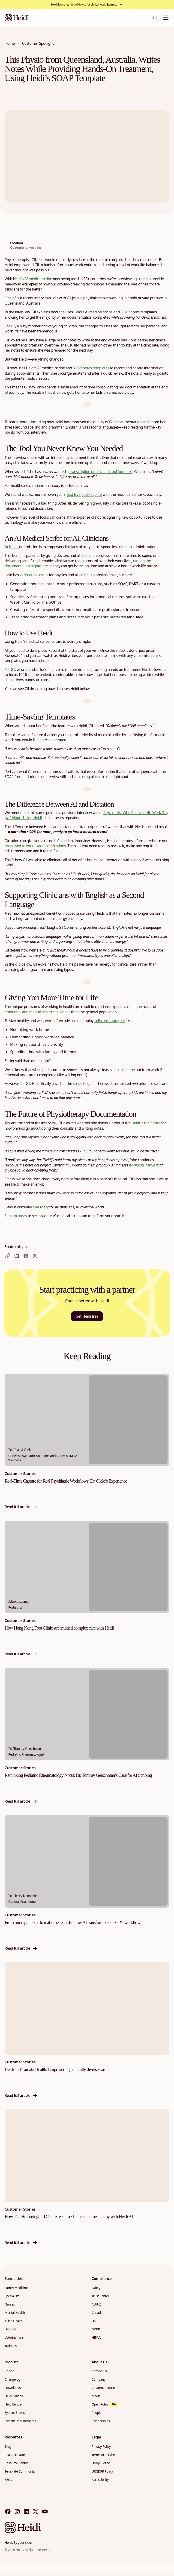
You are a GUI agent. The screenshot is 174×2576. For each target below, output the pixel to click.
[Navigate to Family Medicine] (16, 2287)
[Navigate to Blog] (8, 2446)
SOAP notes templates (91, 367)
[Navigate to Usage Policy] (101, 2463)
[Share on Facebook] (26, 1255)
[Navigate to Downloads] (13, 2387)
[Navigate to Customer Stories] (104, 2387)
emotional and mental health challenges (37, 1011)
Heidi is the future (146, 1122)
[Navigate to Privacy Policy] (101, 2446)
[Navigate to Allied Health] (14, 2321)
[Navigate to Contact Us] (99, 2371)
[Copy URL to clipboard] (7, 1255)
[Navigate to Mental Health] (15, 2312)
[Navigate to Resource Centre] (16, 2463)
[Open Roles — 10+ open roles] (105, 2404)
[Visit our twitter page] (35, 2511)
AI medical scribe (38, 278)
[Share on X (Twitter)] (35, 1255)
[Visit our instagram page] (17, 2511)
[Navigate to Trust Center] (100, 2296)
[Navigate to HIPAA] (96, 2337)
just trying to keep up (84, 494)
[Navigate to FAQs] (8, 2479)
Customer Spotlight (38, 43)
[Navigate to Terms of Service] (103, 2455)
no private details (142, 1165)
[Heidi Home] (17, 17)
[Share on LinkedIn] (16, 1255)
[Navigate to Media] (96, 2396)
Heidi (13, 546)
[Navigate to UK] (94, 2321)
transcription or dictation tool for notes (100, 471)
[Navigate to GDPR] (96, 2329)
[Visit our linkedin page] (26, 2511)
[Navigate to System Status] (15, 2412)
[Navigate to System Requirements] (20, 2421)
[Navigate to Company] (98, 2379)
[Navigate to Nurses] (10, 2304)
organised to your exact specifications (35, 845)
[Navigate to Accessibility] (100, 2479)
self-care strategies (109, 1020)
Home (10, 43)
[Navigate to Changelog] (12, 2379)
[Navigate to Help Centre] (13, 2404)
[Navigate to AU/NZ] (96, 2304)
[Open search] (155, 18)
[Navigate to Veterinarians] (14, 2337)
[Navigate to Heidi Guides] (14, 2396)
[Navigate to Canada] (97, 2312)
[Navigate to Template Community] (20, 2471)
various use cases (34, 574)
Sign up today (16, 1215)
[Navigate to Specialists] (12, 2296)
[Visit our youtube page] (45, 2511)
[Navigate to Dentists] (10, 2329)
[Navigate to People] (96, 2412)
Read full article (21, 1507)
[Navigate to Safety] (96, 2287)
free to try (41, 1207)
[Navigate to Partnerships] (101, 2421)
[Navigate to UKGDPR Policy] (102, 2471)
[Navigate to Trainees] (11, 2346)
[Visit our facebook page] (8, 2511)
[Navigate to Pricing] (10, 2371)
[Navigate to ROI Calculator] (15, 2455)
